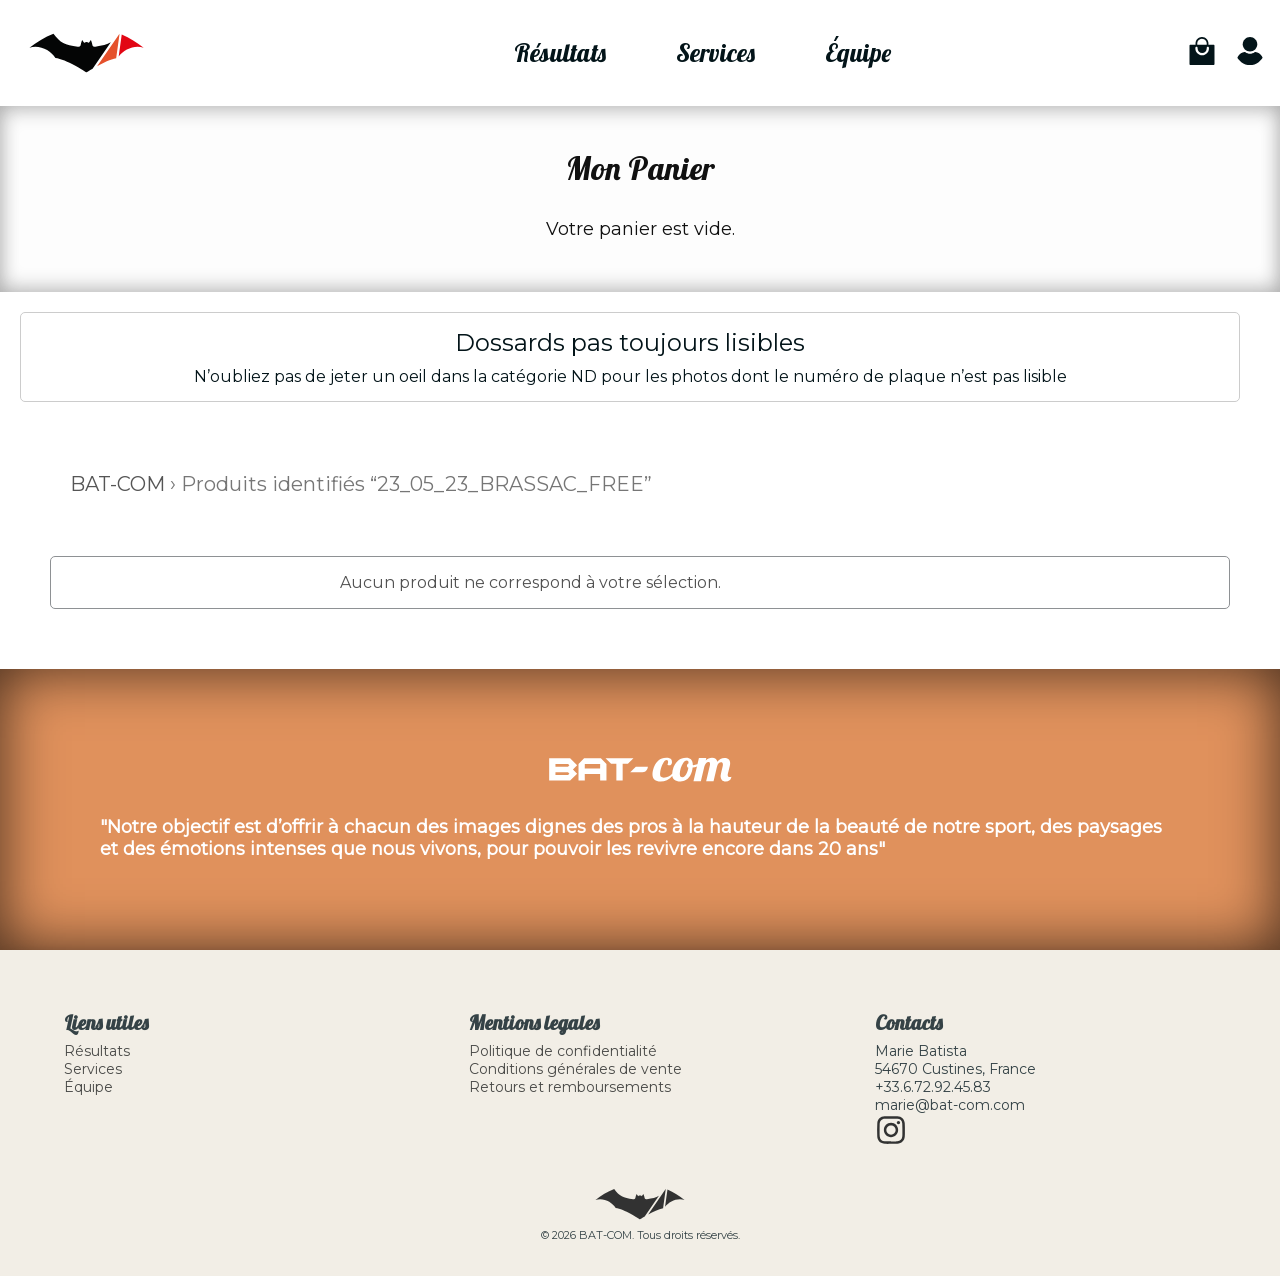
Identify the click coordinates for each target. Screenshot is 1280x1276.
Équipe (858, 52)
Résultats (560, 52)
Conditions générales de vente (575, 1069)
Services (715, 52)
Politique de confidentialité (563, 1051)
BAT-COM (117, 484)
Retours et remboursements (570, 1087)
